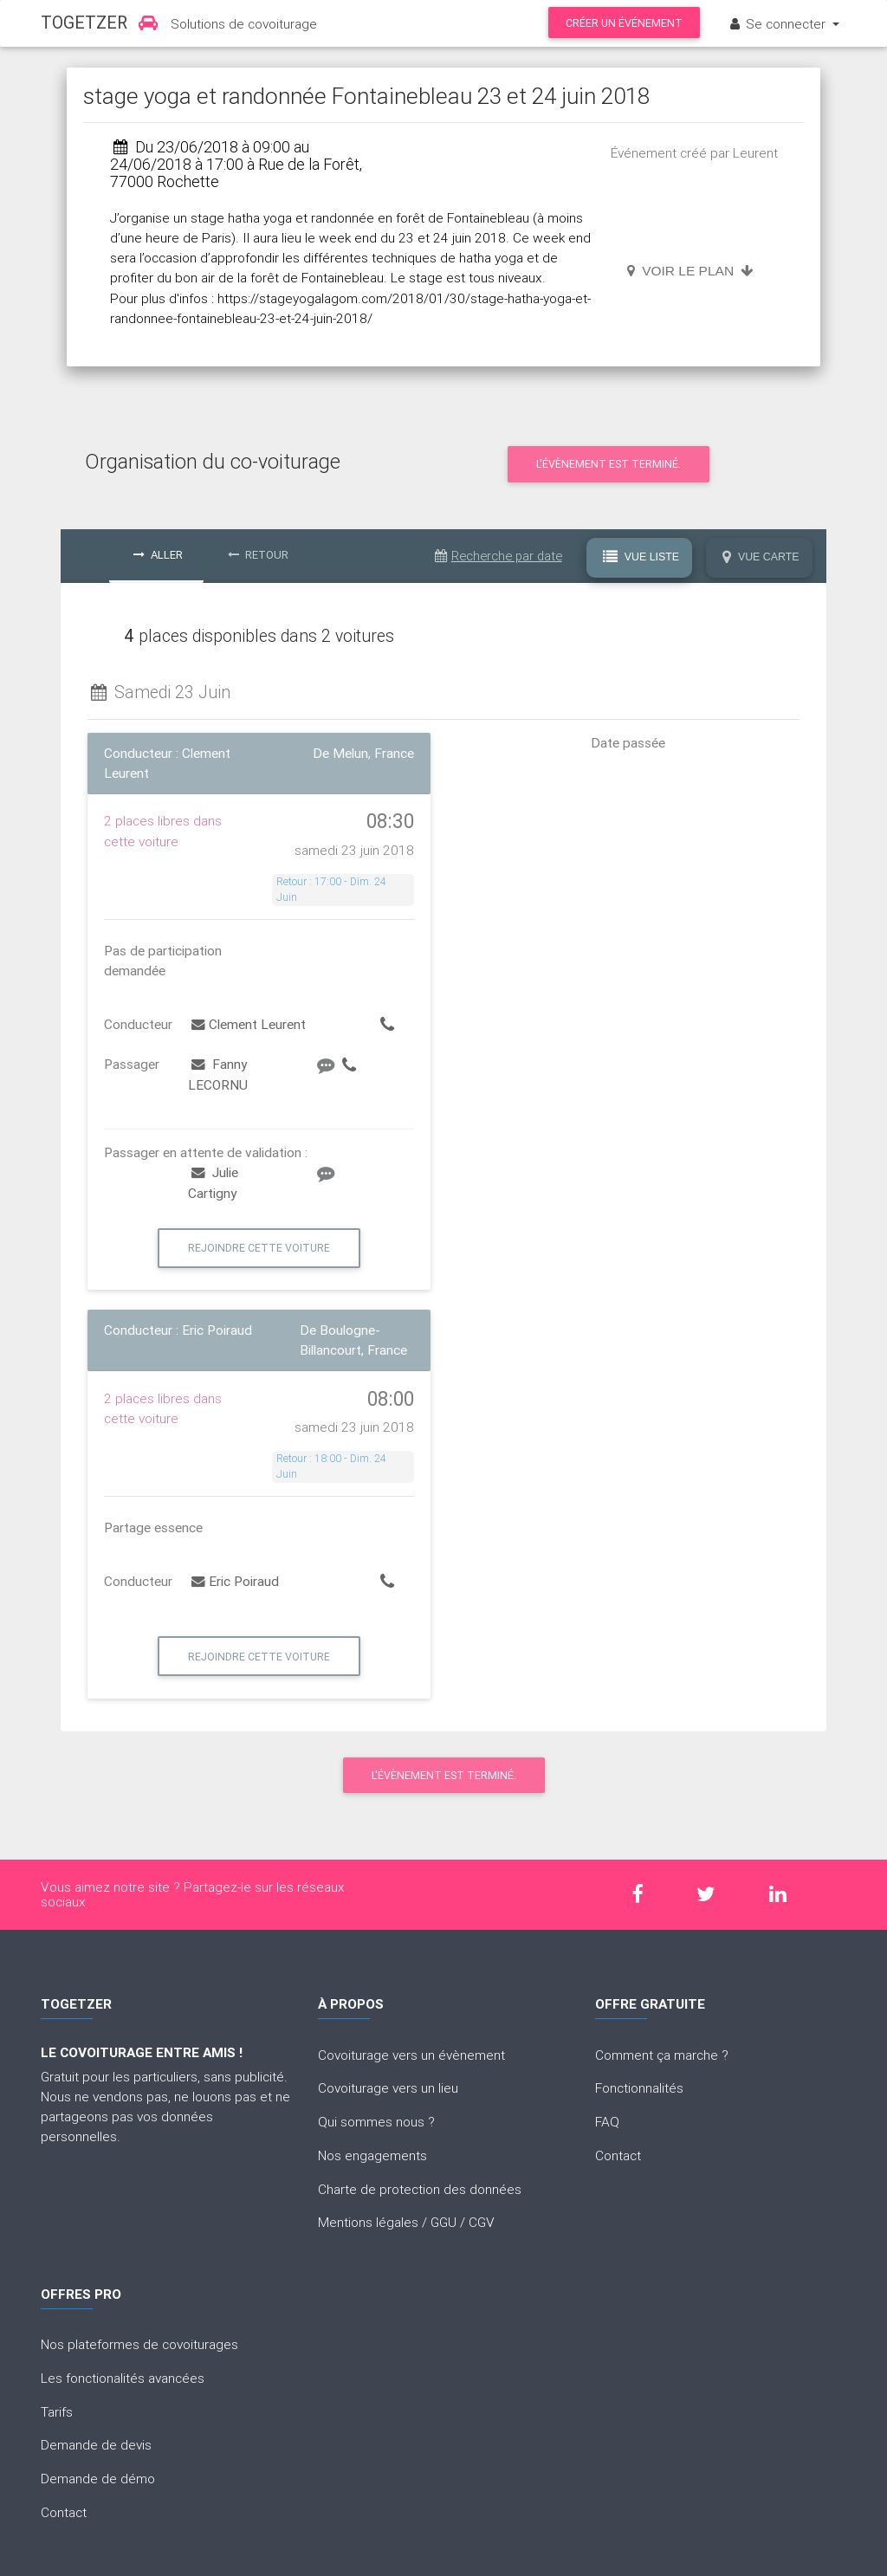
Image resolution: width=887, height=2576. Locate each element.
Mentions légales (368, 2221)
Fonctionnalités (639, 2087)
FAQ (607, 2121)
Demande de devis (96, 2444)
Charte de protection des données (419, 2188)
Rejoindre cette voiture (259, 1247)
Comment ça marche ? (661, 2054)
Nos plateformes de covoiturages (139, 2344)
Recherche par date (498, 555)
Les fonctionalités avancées (122, 2377)
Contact (618, 2155)
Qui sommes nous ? (376, 2121)
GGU (443, 2221)
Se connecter (778, 23)
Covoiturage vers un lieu (388, 2087)
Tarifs (57, 2411)
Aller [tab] (158, 554)
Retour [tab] (258, 554)
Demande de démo (98, 2478)
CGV (482, 2221)
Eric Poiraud (235, 1580)
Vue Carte (760, 556)
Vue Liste (641, 556)
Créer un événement (624, 22)
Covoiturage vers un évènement (411, 2054)
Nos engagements (372, 2155)
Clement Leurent (248, 1023)
